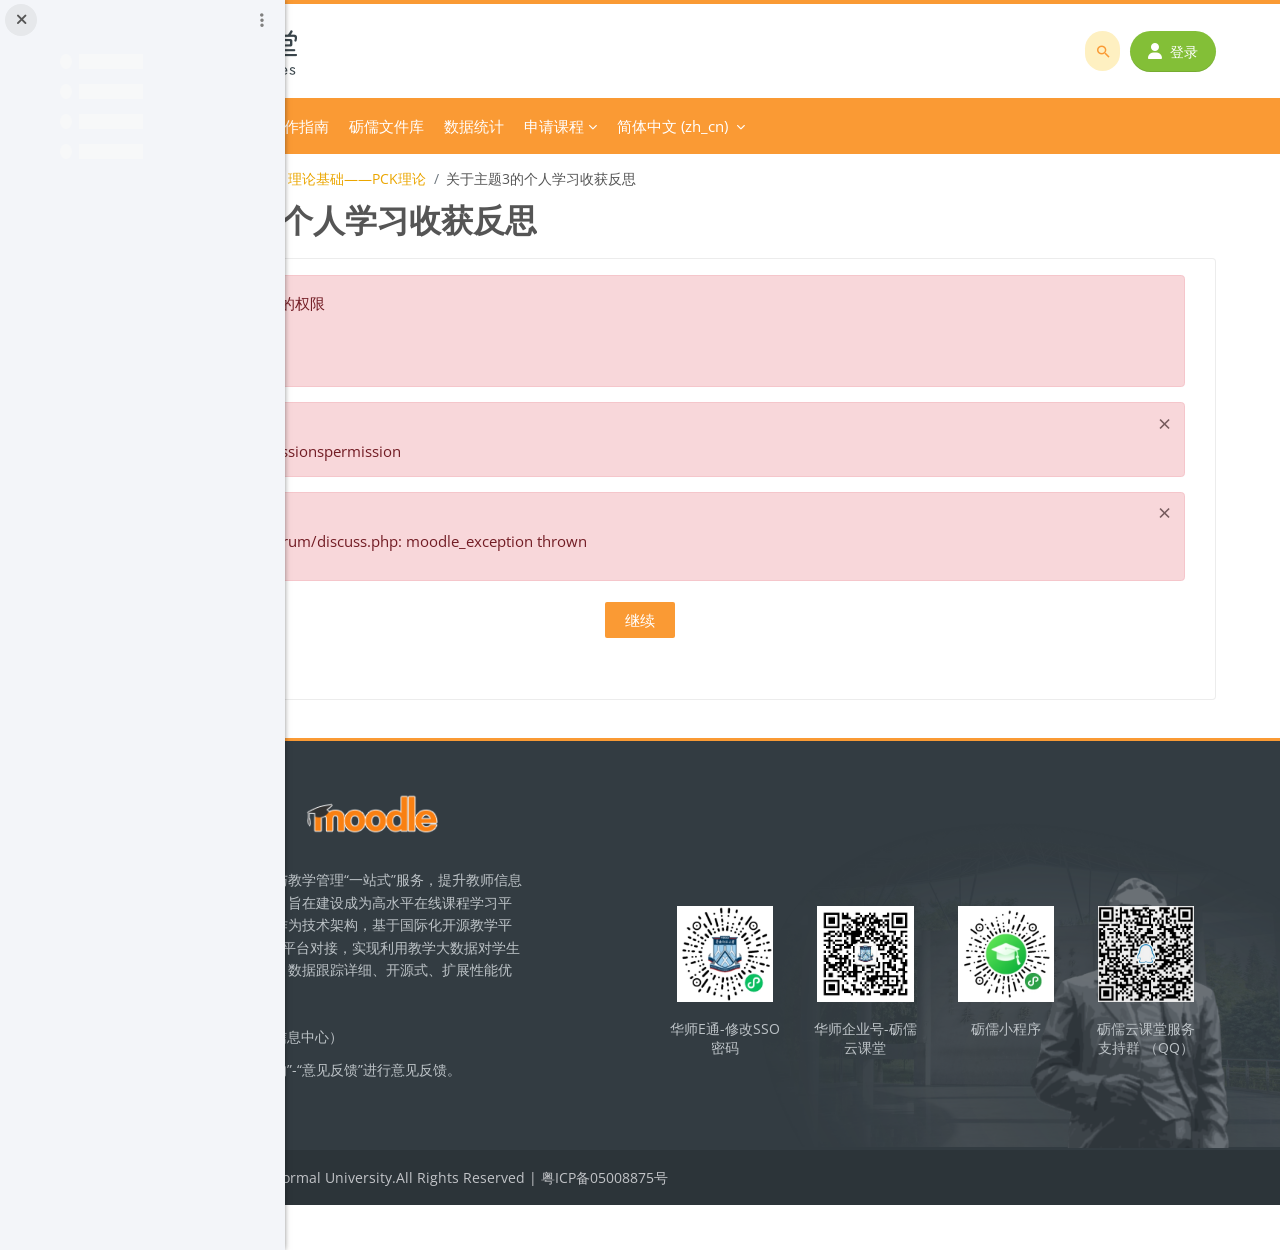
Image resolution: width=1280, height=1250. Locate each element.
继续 (783, 620)
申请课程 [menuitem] (825, 126)
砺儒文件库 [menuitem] (657, 126)
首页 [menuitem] (382, 126)
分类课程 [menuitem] (447, 126)
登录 (1187, 51)
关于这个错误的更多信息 (468, 343)
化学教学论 (370, 178)
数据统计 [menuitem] (745, 126)
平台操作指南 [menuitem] (555, 126)
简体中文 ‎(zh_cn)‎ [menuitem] (943, 126)
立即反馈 (442, 1140)
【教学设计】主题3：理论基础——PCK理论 (561, 178)
